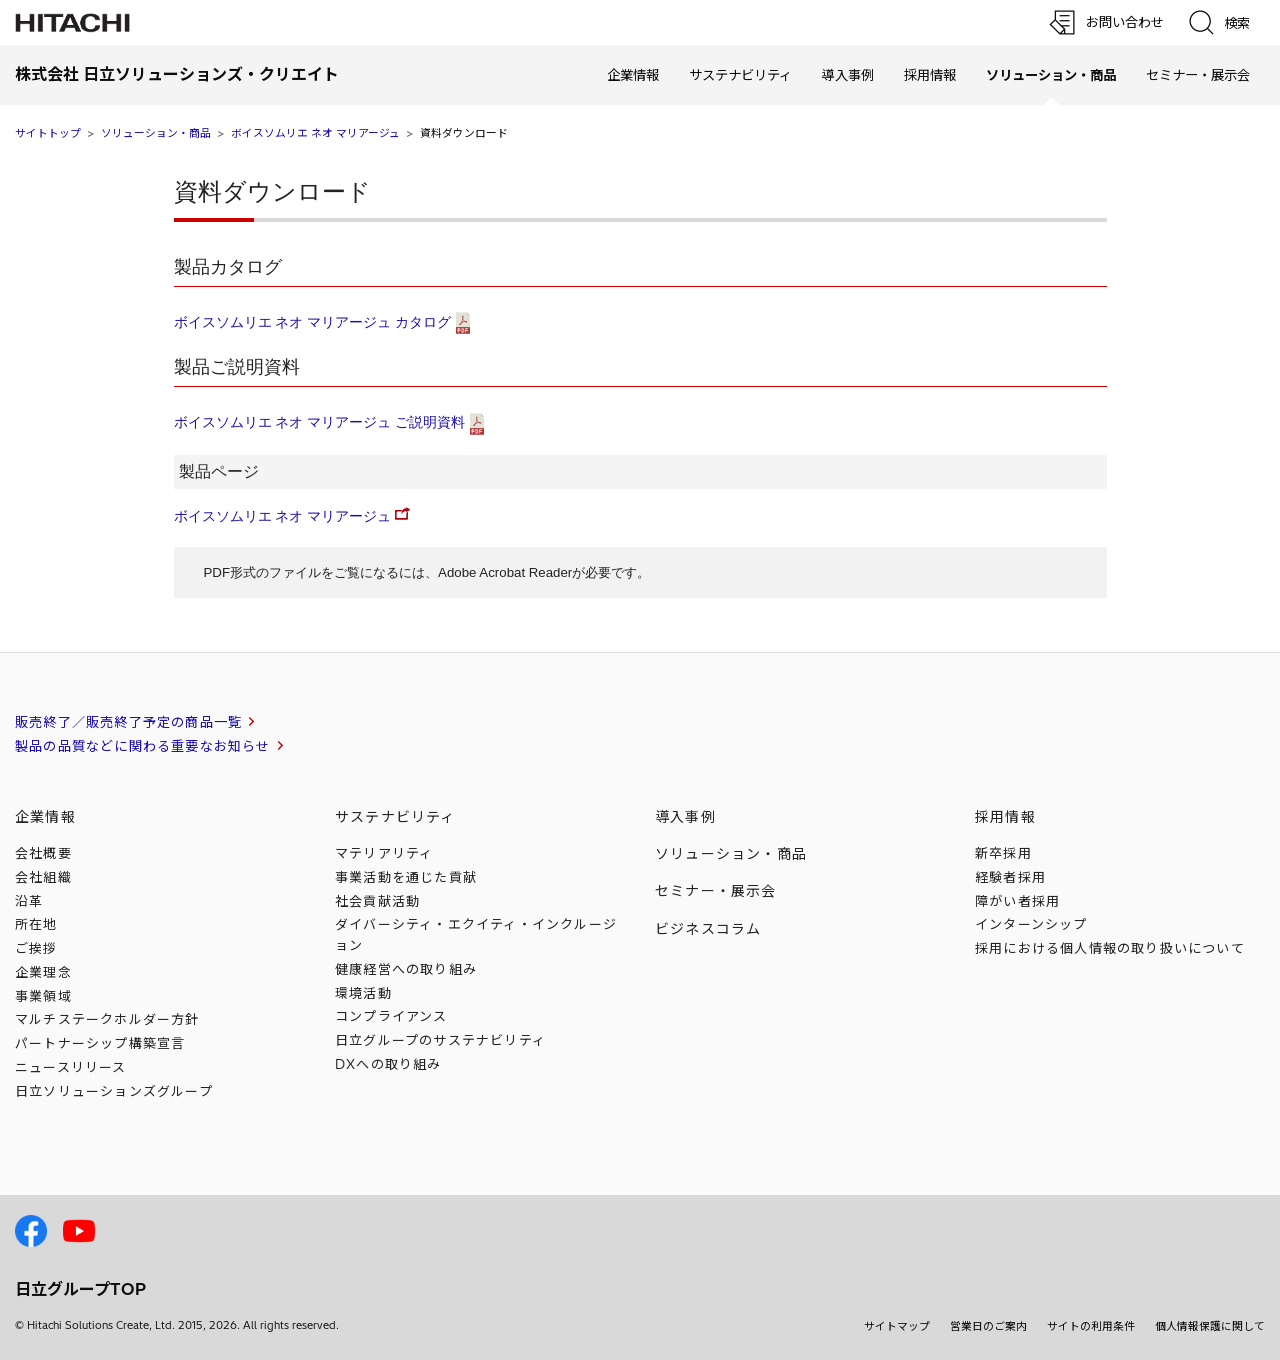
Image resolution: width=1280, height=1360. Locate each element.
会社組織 (43, 877)
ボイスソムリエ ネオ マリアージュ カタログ (313, 322)
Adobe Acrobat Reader (505, 572)
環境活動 (363, 993)
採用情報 (930, 75)
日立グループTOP (80, 1289)
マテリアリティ (384, 853)
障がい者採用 (1017, 901)
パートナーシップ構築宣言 (100, 1043)
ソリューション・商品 (156, 133)
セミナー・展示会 (1198, 75)
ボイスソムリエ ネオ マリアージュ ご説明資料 (320, 422)
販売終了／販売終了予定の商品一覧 (128, 722)
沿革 (29, 901)
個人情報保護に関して (1210, 1326)
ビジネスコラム (708, 929)
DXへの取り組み (388, 1064)
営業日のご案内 (988, 1326)
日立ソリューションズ (114, 1091)
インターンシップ (1031, 924)
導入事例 (848, 75)
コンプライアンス (391, 1016)
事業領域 (43, 996)
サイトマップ (897, 1326)
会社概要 (43, 853)
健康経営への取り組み (406, 969)
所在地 (36, 924)
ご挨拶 (36, 948)
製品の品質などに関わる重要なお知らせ (143, 746)
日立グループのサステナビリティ (440, 1040)
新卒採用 (1003, 853)
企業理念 (43, 972)
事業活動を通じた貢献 (406, 877)
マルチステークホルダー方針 (107, 1019)
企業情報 (633, 75)
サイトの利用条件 (1091, 1326)
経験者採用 (1010, 877)
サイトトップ (48, 133)
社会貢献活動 (377, 901)
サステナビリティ (740, 75)
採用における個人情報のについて (1110, 948)
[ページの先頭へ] (1205, 1120)
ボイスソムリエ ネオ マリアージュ (315, 133)
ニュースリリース (71, 1067)
